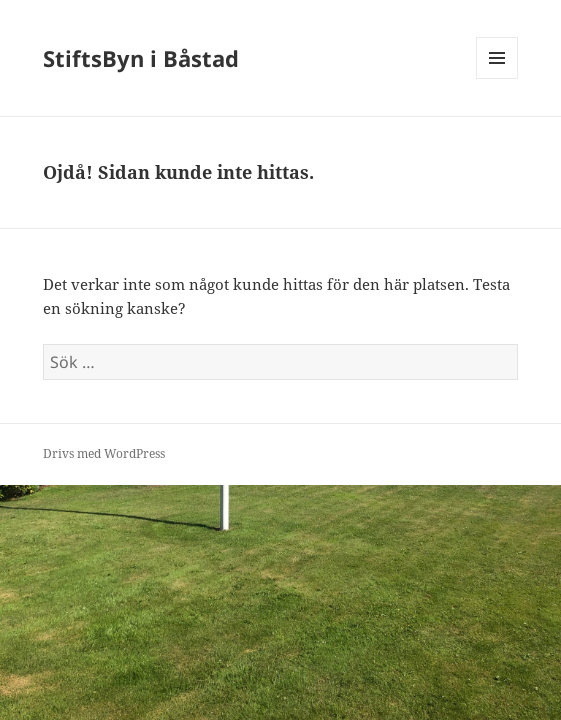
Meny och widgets (497, 78)
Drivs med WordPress (104, 453)
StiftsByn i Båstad (141, 58)
